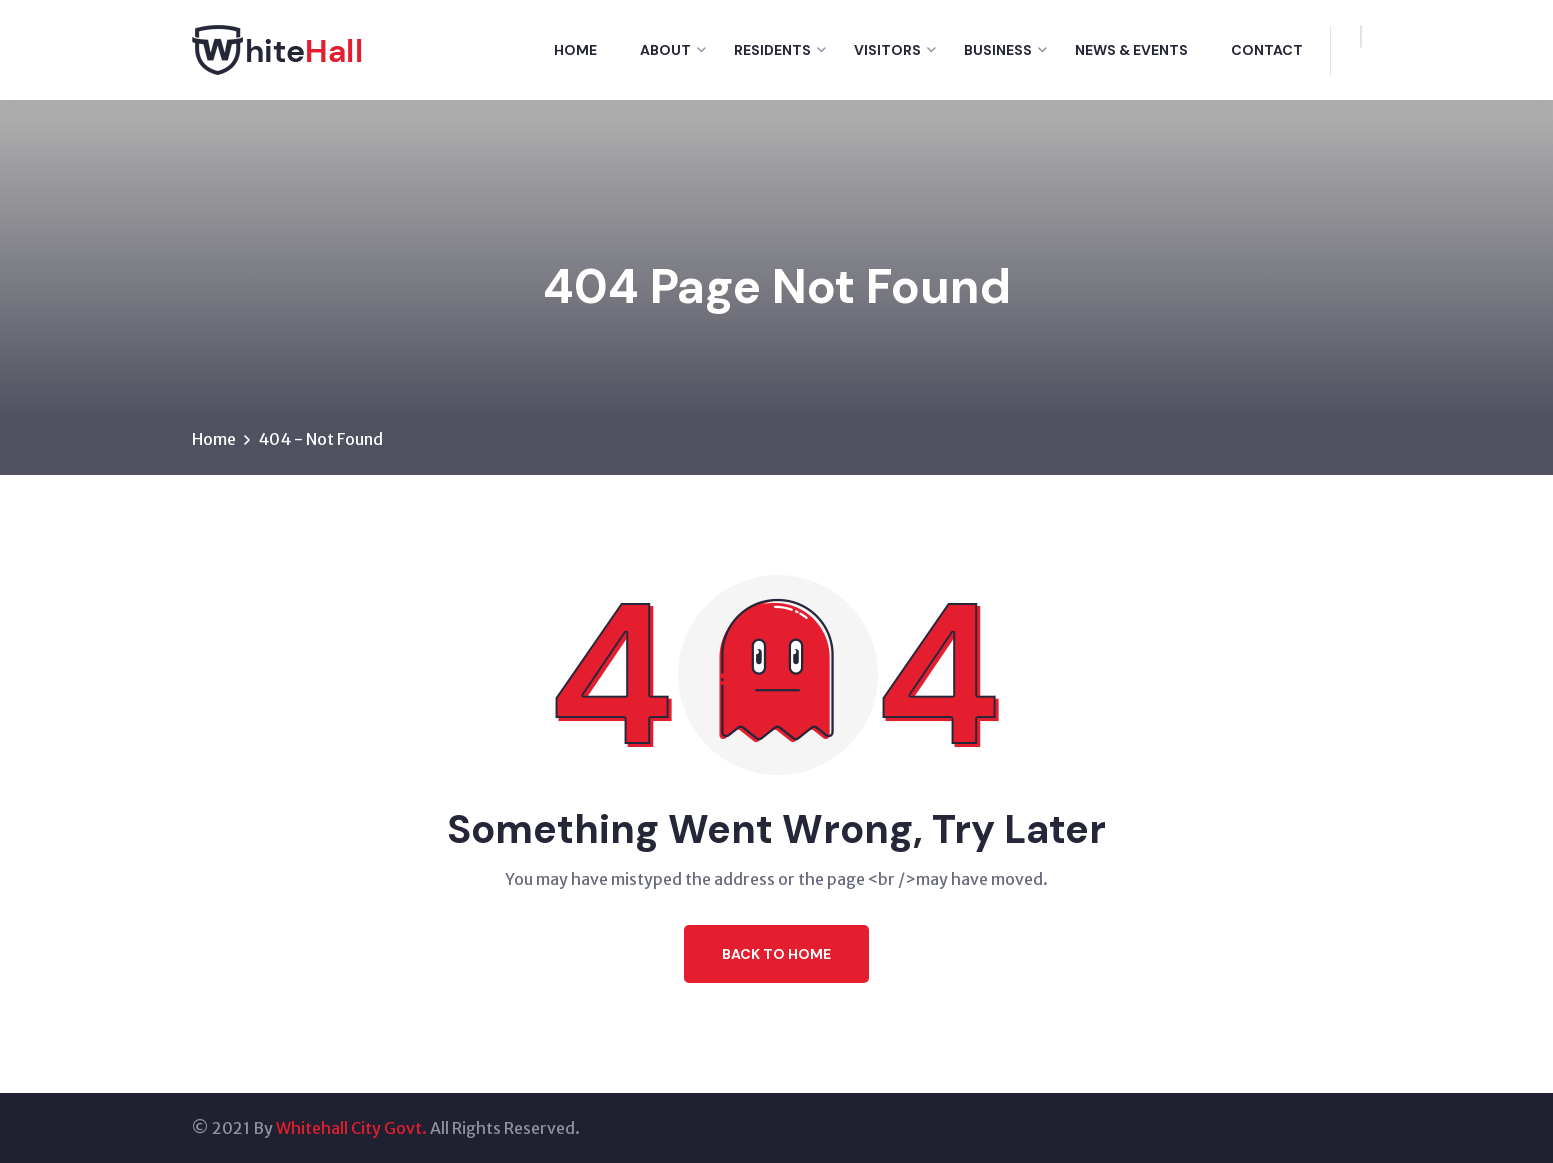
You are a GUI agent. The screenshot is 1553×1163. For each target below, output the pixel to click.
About (665, 50)
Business (998, 50)
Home (575, 50)
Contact (1267, 50)
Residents (772, 50)
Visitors (887, 50)
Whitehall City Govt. (351, 1128)
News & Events (1131, 50)
